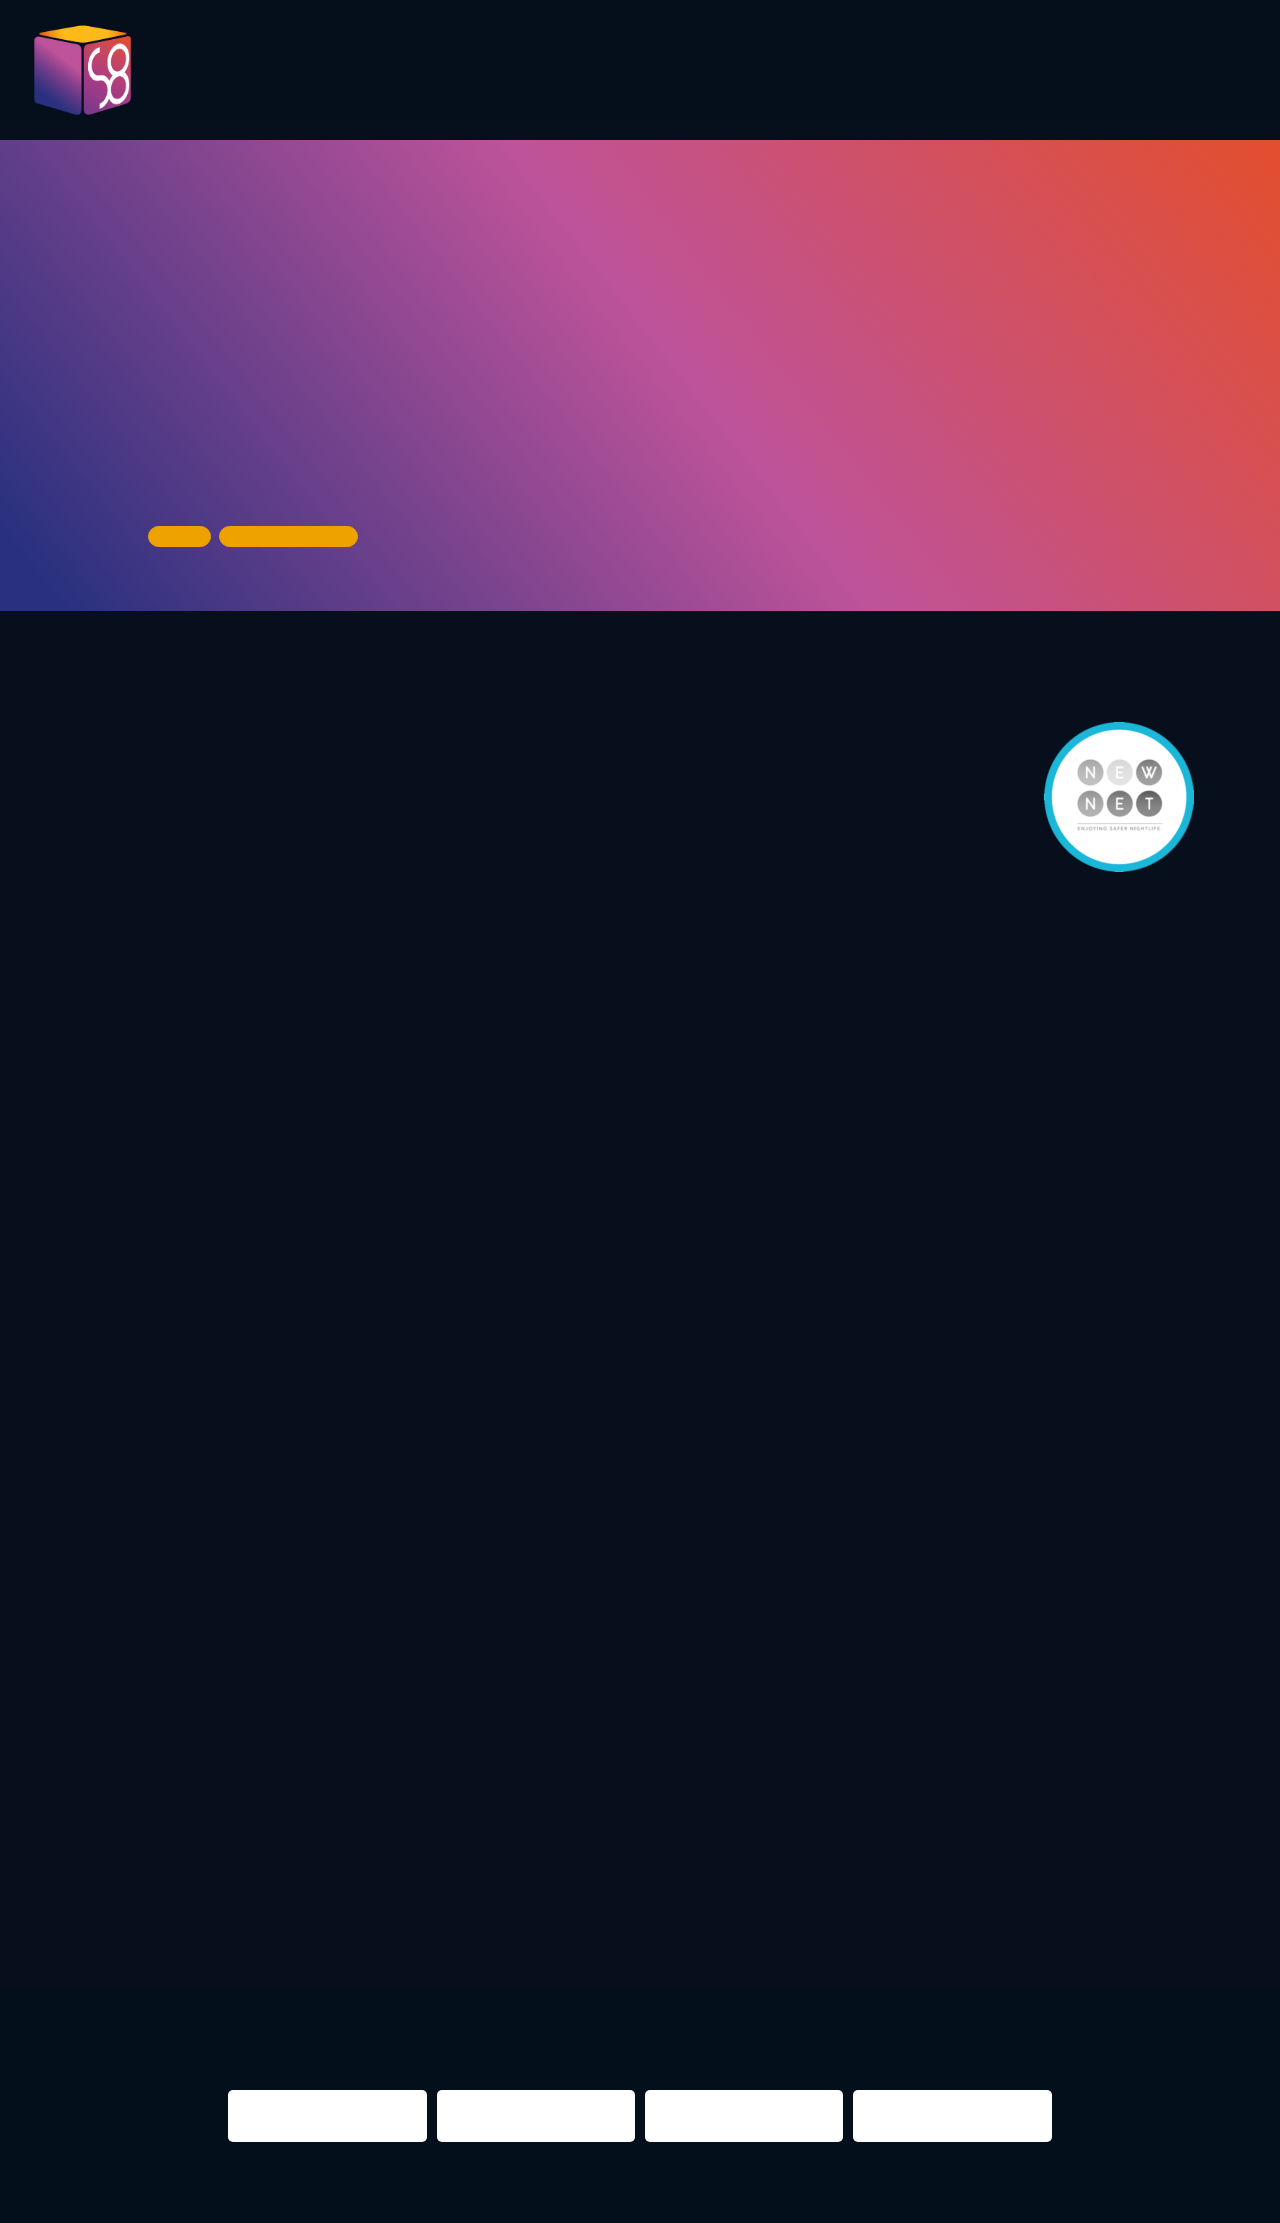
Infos (982, 72)
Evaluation (564, 72)
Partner (880, 72)
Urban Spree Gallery (244, 465)
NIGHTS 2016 (1121, 1924)
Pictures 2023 (303, 78)
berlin (887, 1924)
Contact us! (1085, 78)
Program (427, 72)
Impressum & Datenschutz (463, 2196)
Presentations (730, 72)
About (1192, 72)
